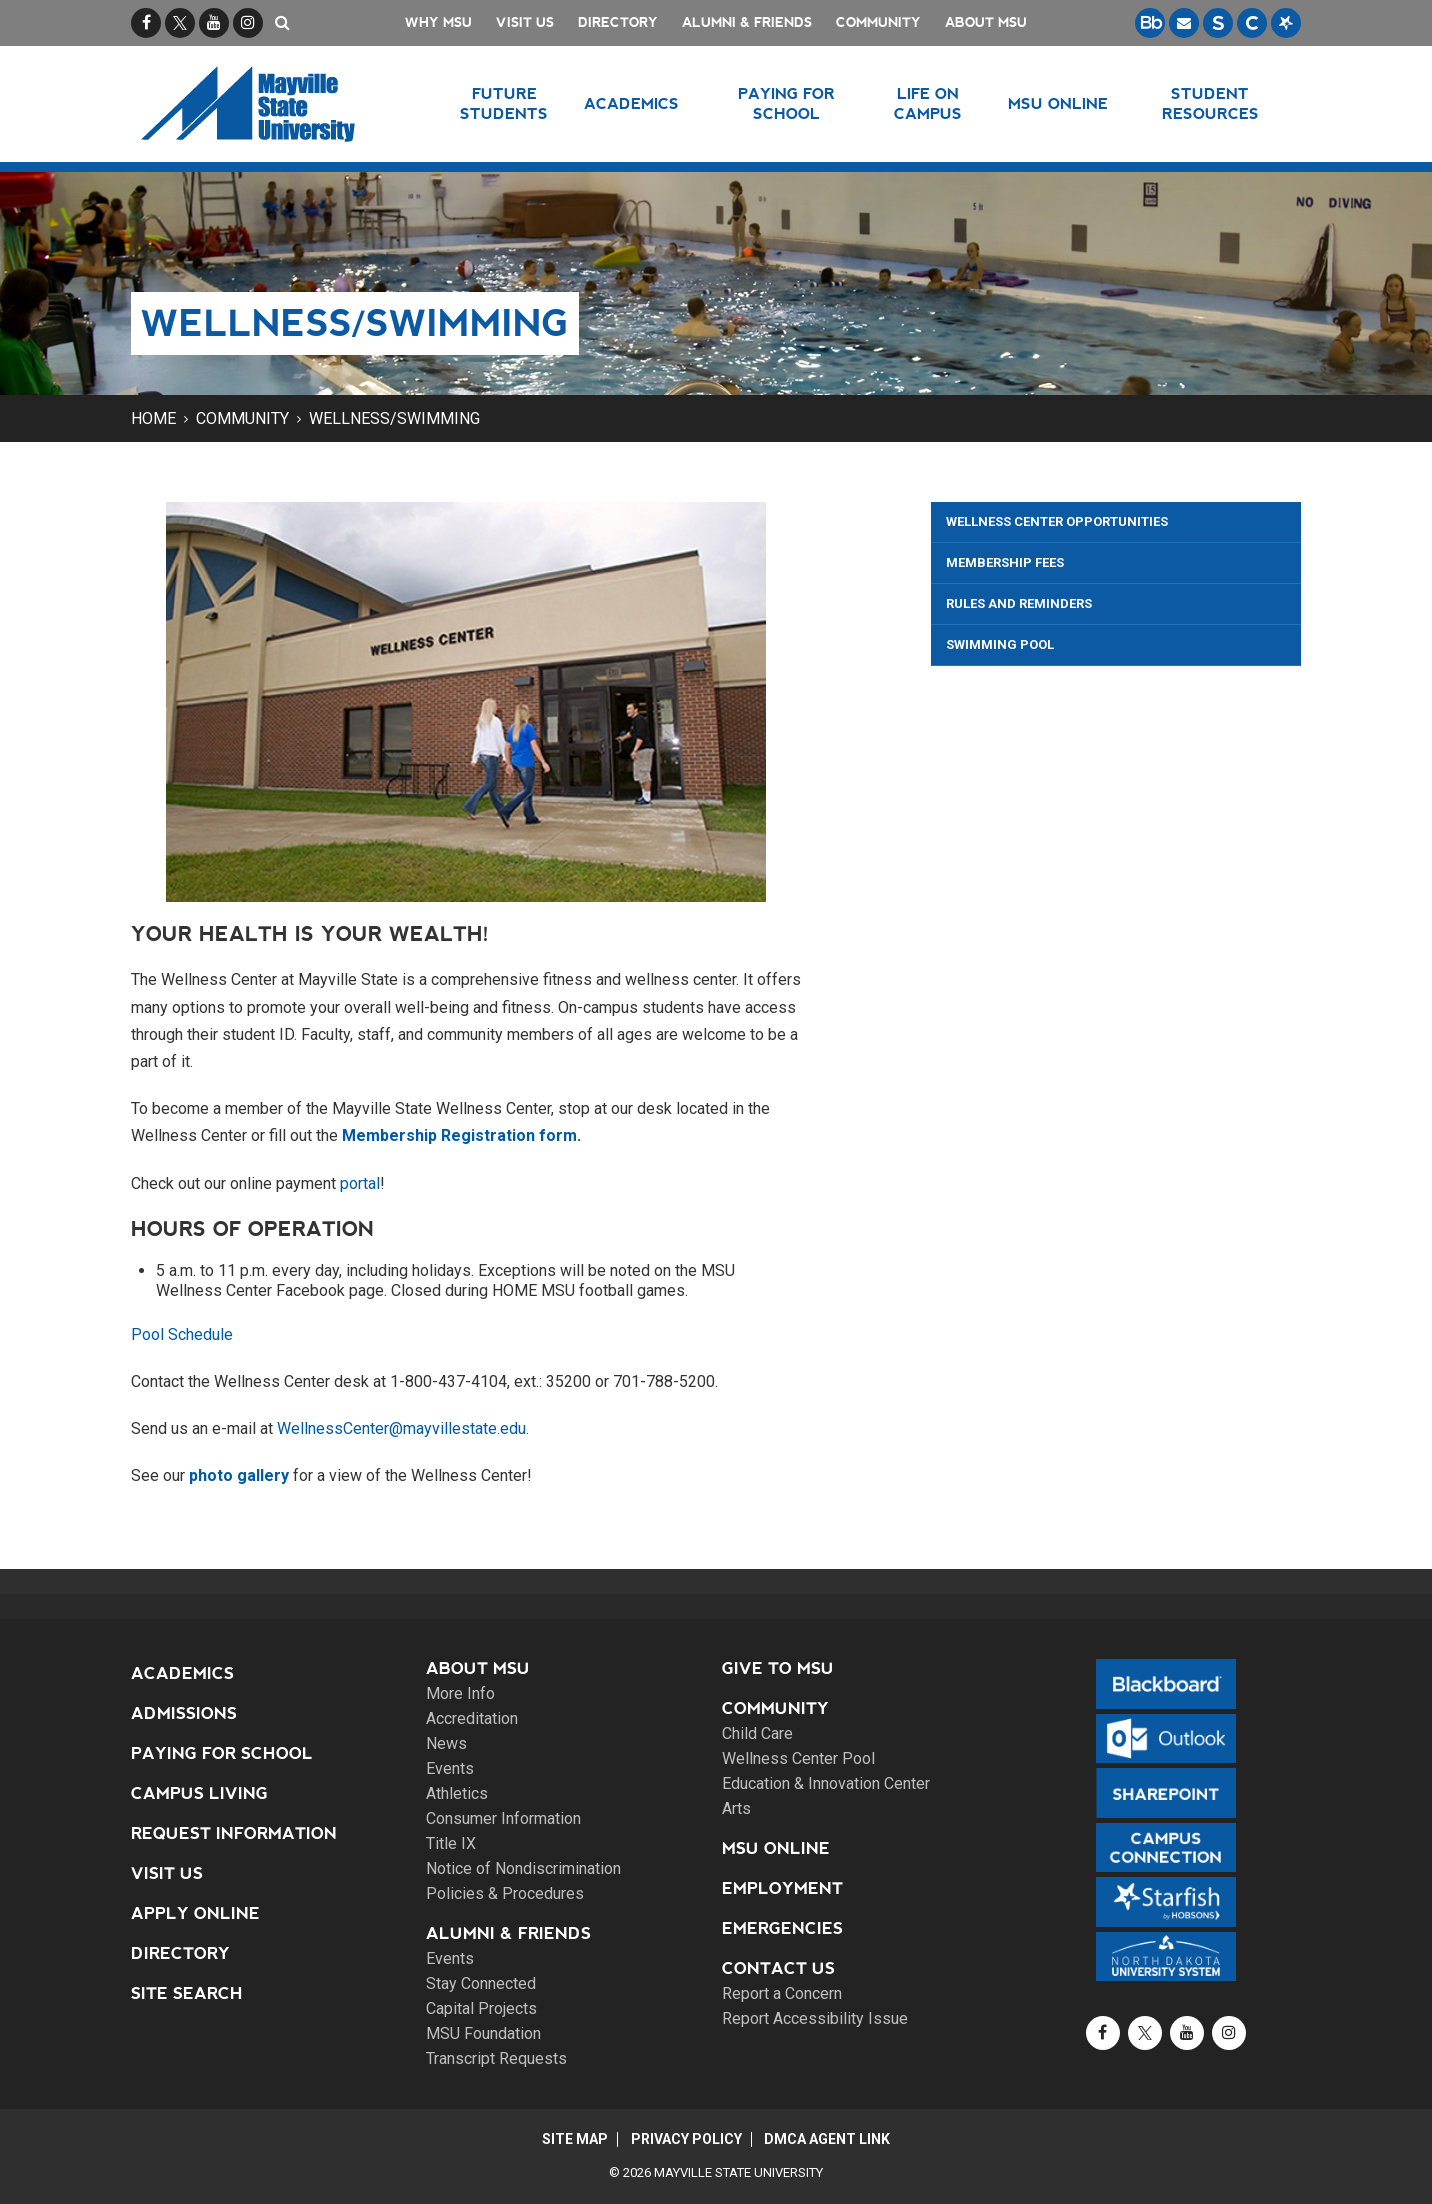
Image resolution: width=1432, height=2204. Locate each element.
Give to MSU (778, 1668)
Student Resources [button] (1210, 103)
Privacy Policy (686, 2139)
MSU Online (776, 1848)
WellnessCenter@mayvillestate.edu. (403, 1428)
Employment (782, 1888)
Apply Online (195, 1913)
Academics (182, 1673)
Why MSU (438, 22)
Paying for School (222, 1753)
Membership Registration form (459, 1135)
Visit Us (525, 22)
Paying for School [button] (786, 103)
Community (878, 22)
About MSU (986, 22)
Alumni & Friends (747, 22)
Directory (618, 22)
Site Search (187, 1993)
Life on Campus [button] (928, 103)
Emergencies (782, 1928)
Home (153, 418)
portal (360, 1183)
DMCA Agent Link (830, 2139)
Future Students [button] (504, 103)
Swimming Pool (1000, 644)
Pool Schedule (182, 1334)
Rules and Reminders (1019, 603)
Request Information (234, 1833)
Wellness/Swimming (394, 418)
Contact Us (778, 1968)
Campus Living (199, 1793)
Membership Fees (1005, 562)
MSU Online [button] (1059, 103)
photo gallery (239, 1475)
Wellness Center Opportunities (1057, 521)
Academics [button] (632, 103)
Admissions (184, 1713)
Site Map (573, 2139)
